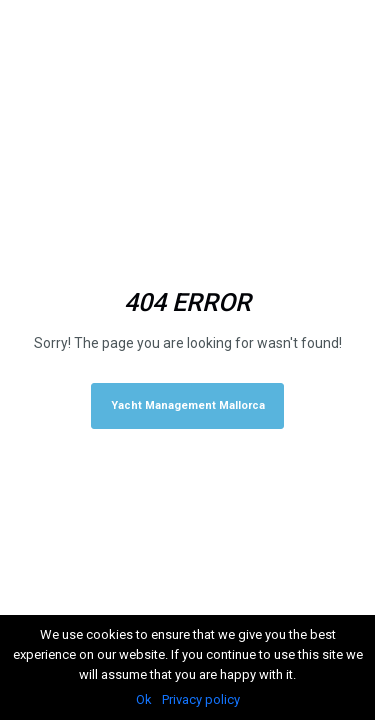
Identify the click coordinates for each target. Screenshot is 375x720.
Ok (144, 699)
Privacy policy (201, 699)
